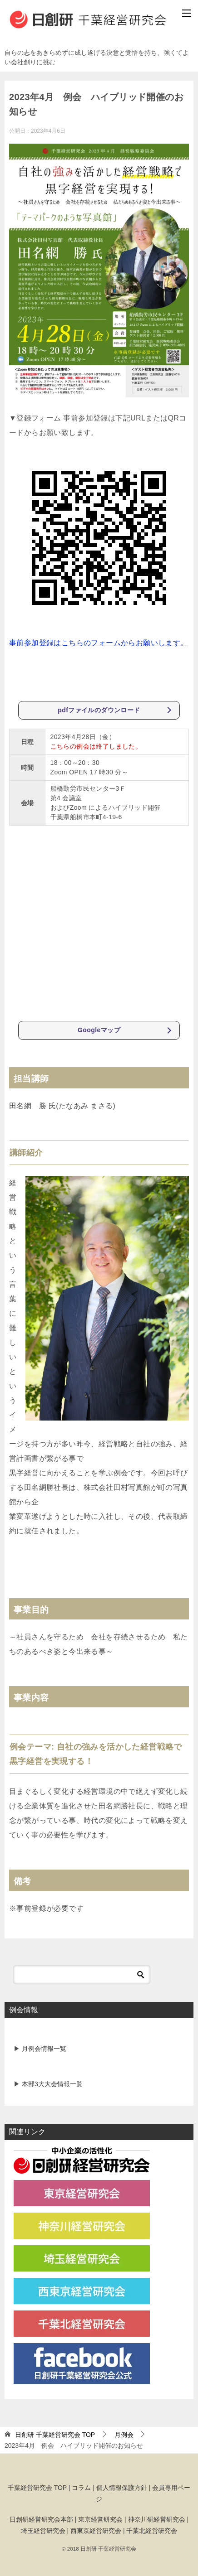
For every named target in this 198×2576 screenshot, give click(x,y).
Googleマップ (99, 1030)
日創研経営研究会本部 (41, 2519)
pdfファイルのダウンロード (99, 710)
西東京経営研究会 (95, 2530)
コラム (81, 2486)
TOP (55, 2433)
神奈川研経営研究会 (156, 2519)
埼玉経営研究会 (43, 2530)
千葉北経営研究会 (151, 2530)
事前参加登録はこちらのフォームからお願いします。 (98, 643)
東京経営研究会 (100, 2519)
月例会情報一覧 (43, 2048)
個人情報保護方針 (121, 2486)
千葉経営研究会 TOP (37, 2486)
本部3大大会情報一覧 (51, 2083)
